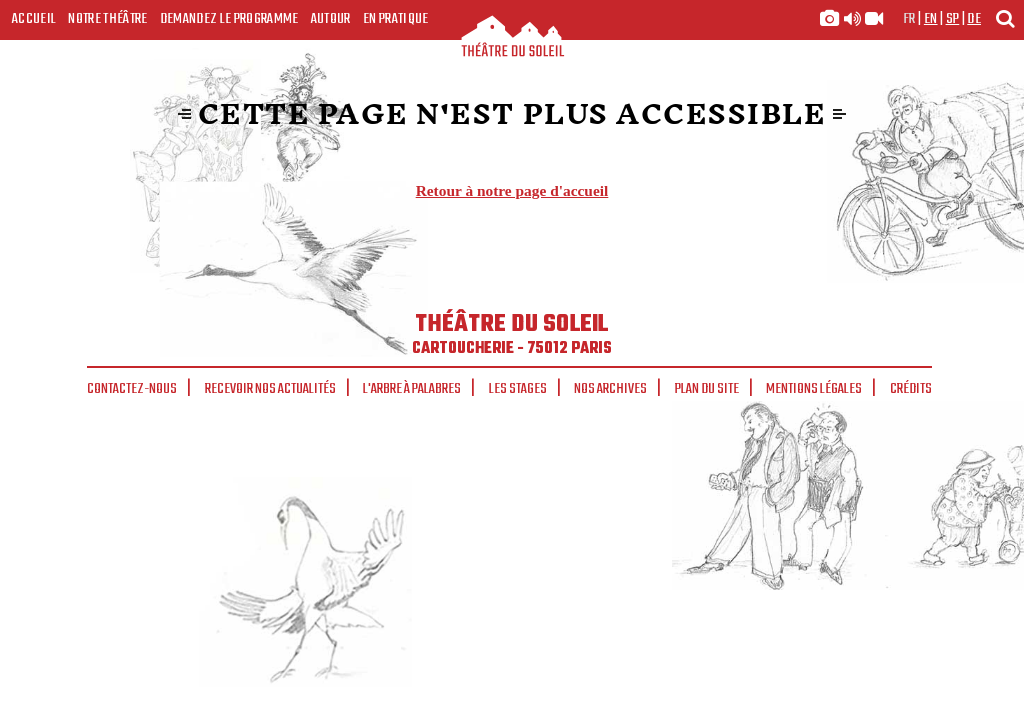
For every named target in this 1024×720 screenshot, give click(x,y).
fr (909, 19)
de (974, 19)
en (931, 19)
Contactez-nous (132, 389)
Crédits (911, 389)
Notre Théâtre (107, 19)
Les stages (518, 389)
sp (953, 19)
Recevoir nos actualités (270, 389)
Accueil (34, 19)
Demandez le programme (229, 19)
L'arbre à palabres (412, 389)
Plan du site (707, 389)
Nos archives (610, 389)
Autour (331, 19)
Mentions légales (814, 389)
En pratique (396, 19)
